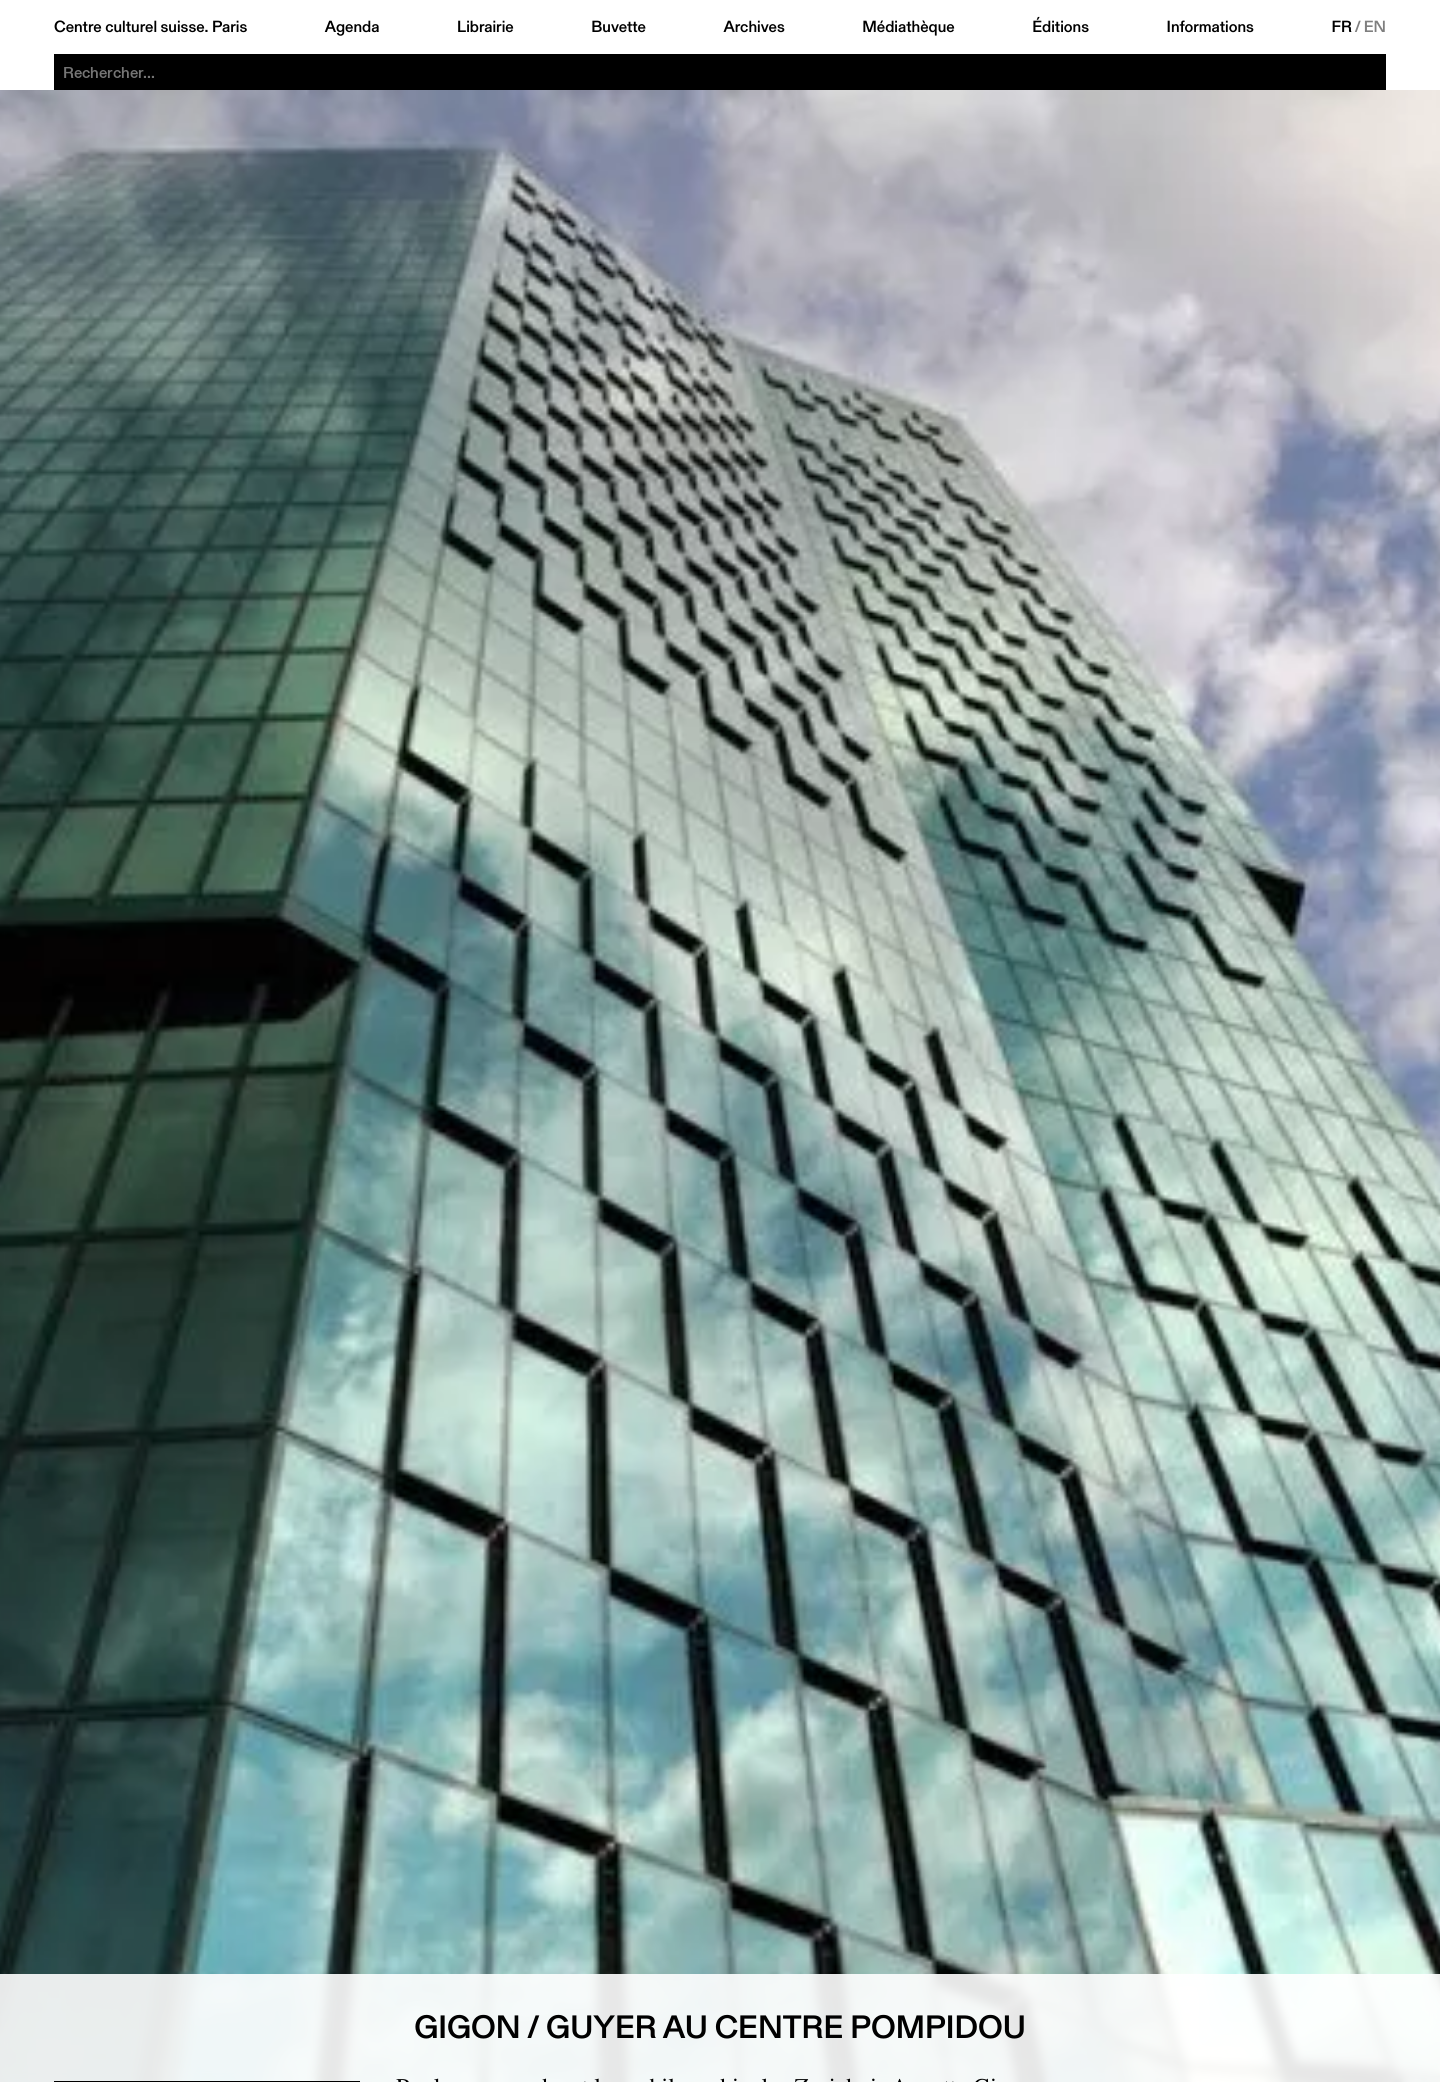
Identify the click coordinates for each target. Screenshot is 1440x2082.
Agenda (352, 27)
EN (1375, 27)
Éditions (1060, 27)
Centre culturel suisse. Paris (150, 27)
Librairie (485, 27)
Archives (753, 27)
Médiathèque (908, 27)
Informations (1210, 27)
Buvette (618, 27)
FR (1341, 27)
